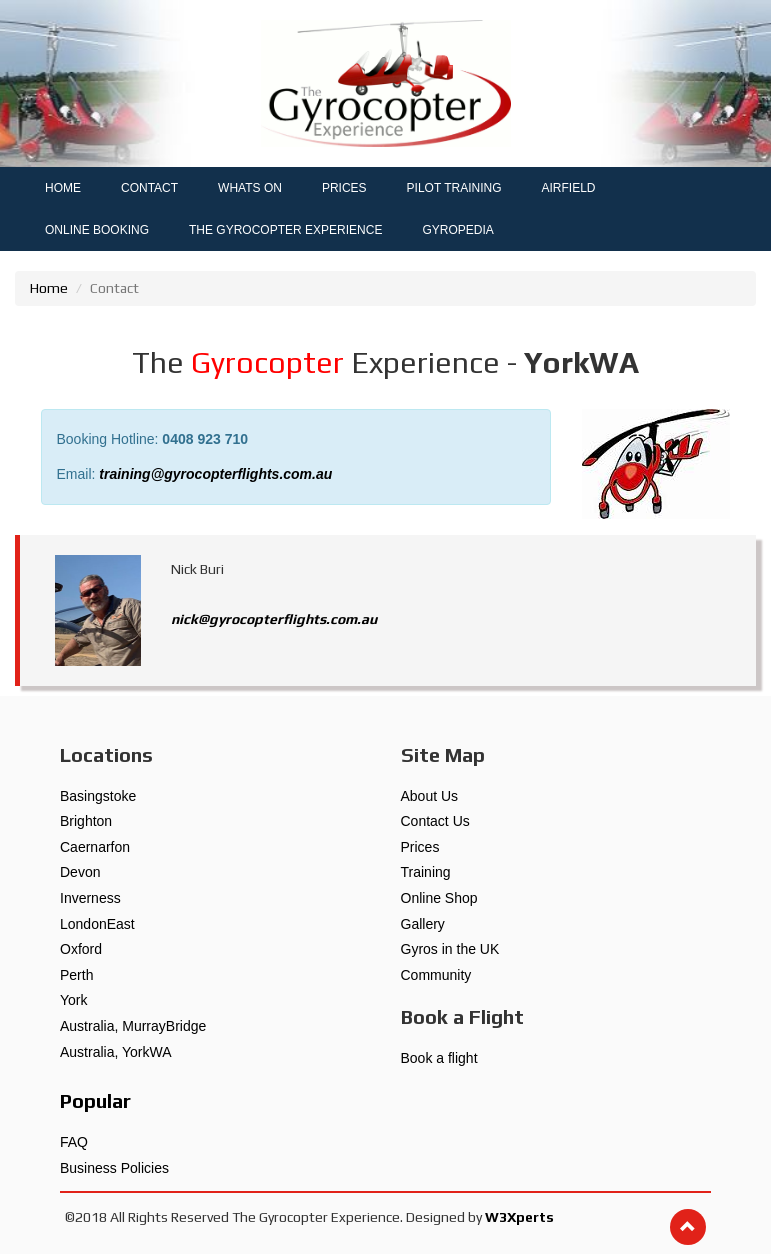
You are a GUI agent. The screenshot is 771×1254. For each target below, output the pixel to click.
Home (49, 288)
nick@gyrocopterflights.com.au (274, 619)
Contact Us (435, 821)
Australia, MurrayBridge (133, 1026)
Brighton (86, 821)
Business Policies (114, 1168)
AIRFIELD (569, 188)
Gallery (423, 924)
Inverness (90, 898)
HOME (63, 188)
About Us (430, 796)
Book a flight (439, 1058)
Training (426, 872)
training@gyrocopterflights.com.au (215, 474)
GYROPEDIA (457, 230)
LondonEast (97, 924)
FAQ (74, 1142)
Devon (80, 872)
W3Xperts (519, 1217)
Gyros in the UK (450, 949)
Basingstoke (98, 796)
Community (436, 975)
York (74, 1000)
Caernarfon (95, 847)
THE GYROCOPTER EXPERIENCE (285, 230)
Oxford (81, 949)
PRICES (344, 188)
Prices (420, 847)
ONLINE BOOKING (97, 230)
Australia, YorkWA (116, 1052)
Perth (76, 975)
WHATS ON (250, 188)
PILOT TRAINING (454, 188)
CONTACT (149, 188)
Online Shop (439, 898)
